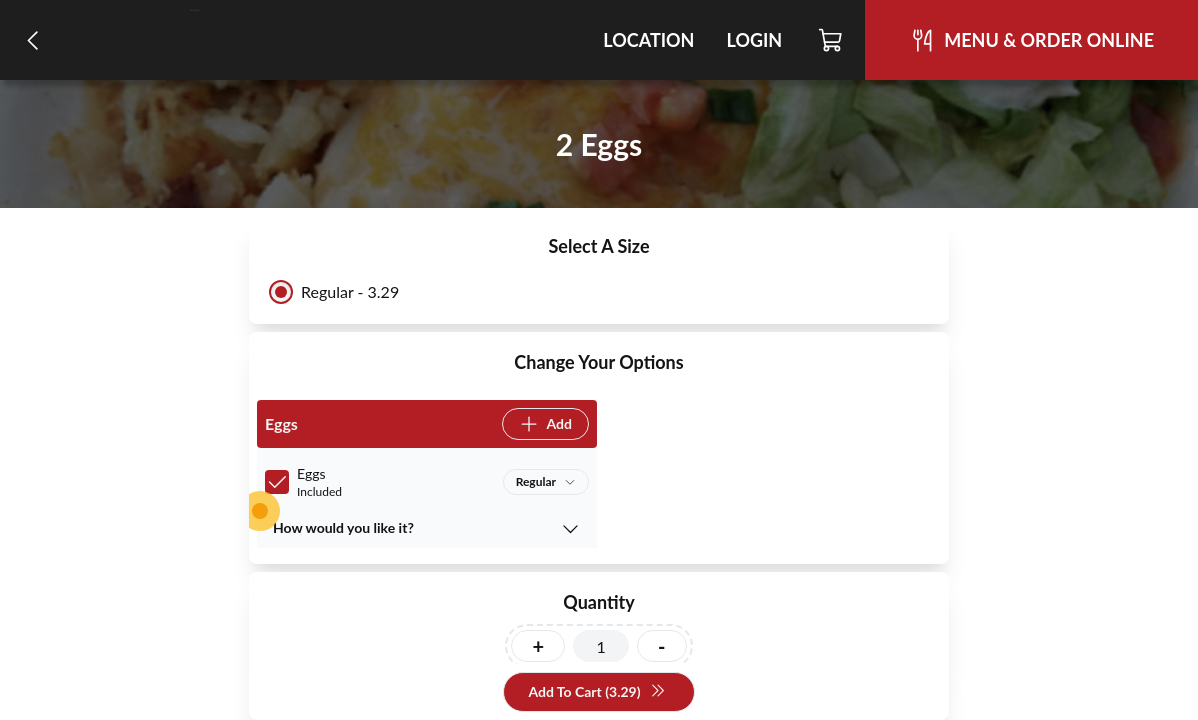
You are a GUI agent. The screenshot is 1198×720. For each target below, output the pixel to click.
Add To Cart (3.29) (596, 692)
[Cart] (831, 40)
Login (754, 40)
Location (648, 40)
